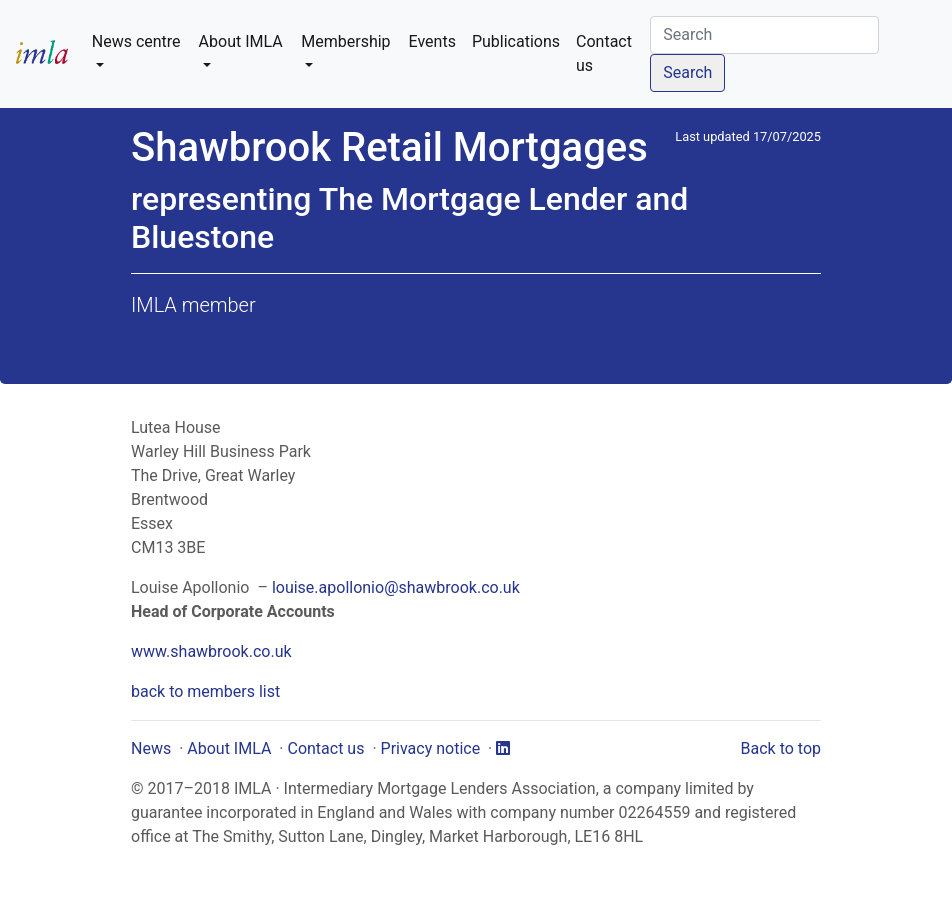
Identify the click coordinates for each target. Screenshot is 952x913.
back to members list (205, 691)
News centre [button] (136, 41)
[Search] (764, 35)
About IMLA (229, 748)
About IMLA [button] (241, 41)
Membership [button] (345, 41)
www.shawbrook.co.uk (211, 651)
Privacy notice (431, 748)
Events (432, 41)
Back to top (781, 748)
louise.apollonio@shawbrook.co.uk (396, 587)
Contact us (604, 53)
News (151, 748)
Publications (516, 41)
